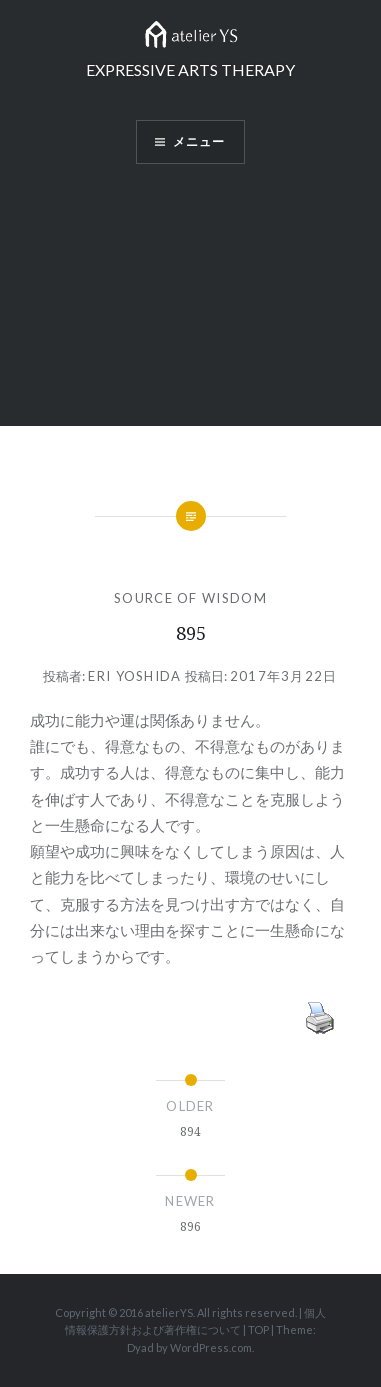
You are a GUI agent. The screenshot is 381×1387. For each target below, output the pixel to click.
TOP (258, 1329)
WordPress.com (211, 1347)
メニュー (199, 142)
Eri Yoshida (134, 676)
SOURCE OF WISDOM (190, 598)
